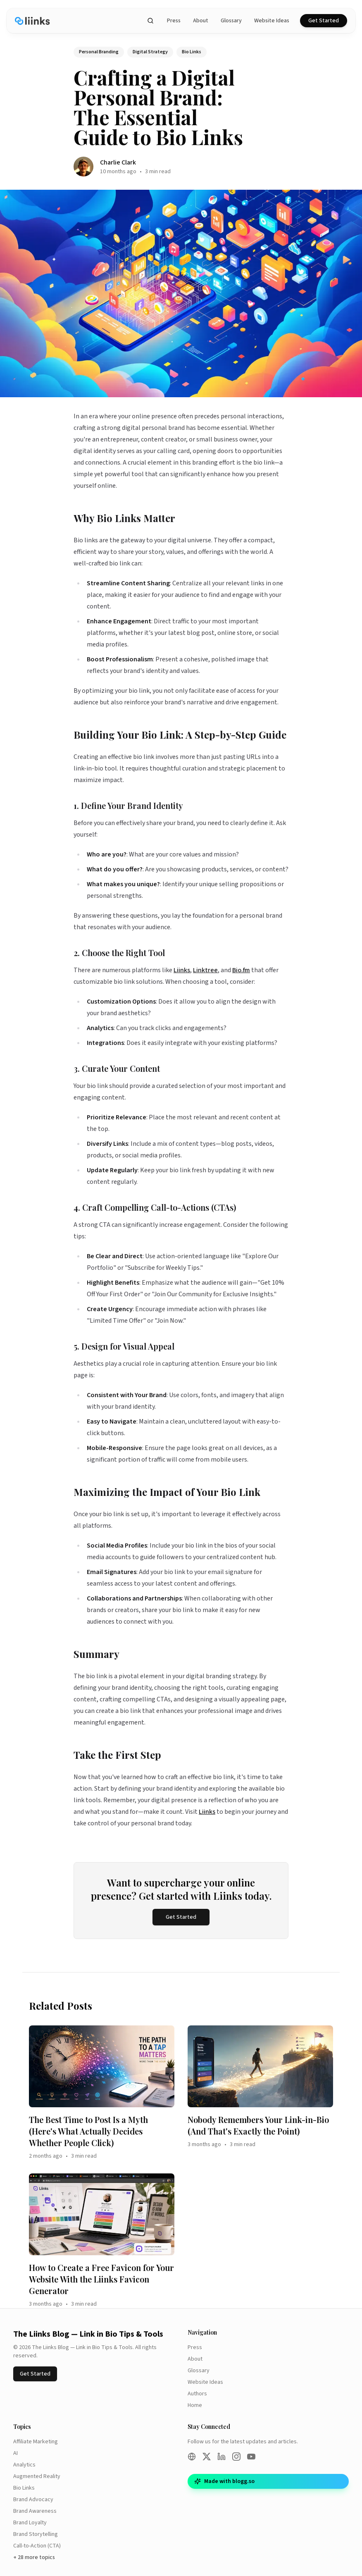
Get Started (323, 21)
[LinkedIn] (221, 2456)
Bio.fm (241, 970)
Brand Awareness (35, 2511)
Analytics (24, 2465)
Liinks (182, 970)
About (200, 21)
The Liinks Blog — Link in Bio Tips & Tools (88, 2334)
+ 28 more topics (34, 2557)
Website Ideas (271, 21)
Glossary (231, 21)
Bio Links (24, 2488)
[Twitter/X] (206, 2456)
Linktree (205, 970)
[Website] (192, 2456)
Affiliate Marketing (35, 2442)
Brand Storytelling (35, 2534)
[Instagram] (236, 2456)
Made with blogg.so (224, 2481)
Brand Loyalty (30, 2523)
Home (195, 2405)
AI (15, 2453)
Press (174, 21)
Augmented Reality (36, 2476)
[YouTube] (251, 2456)
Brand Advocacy (33, 2499)
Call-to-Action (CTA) (37, 2546)
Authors (197, 2394)
